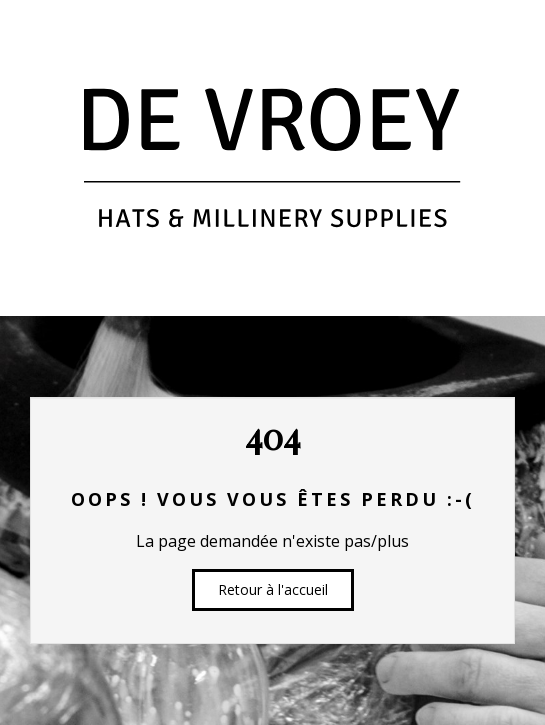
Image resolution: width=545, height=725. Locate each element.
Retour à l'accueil (273, 589)
